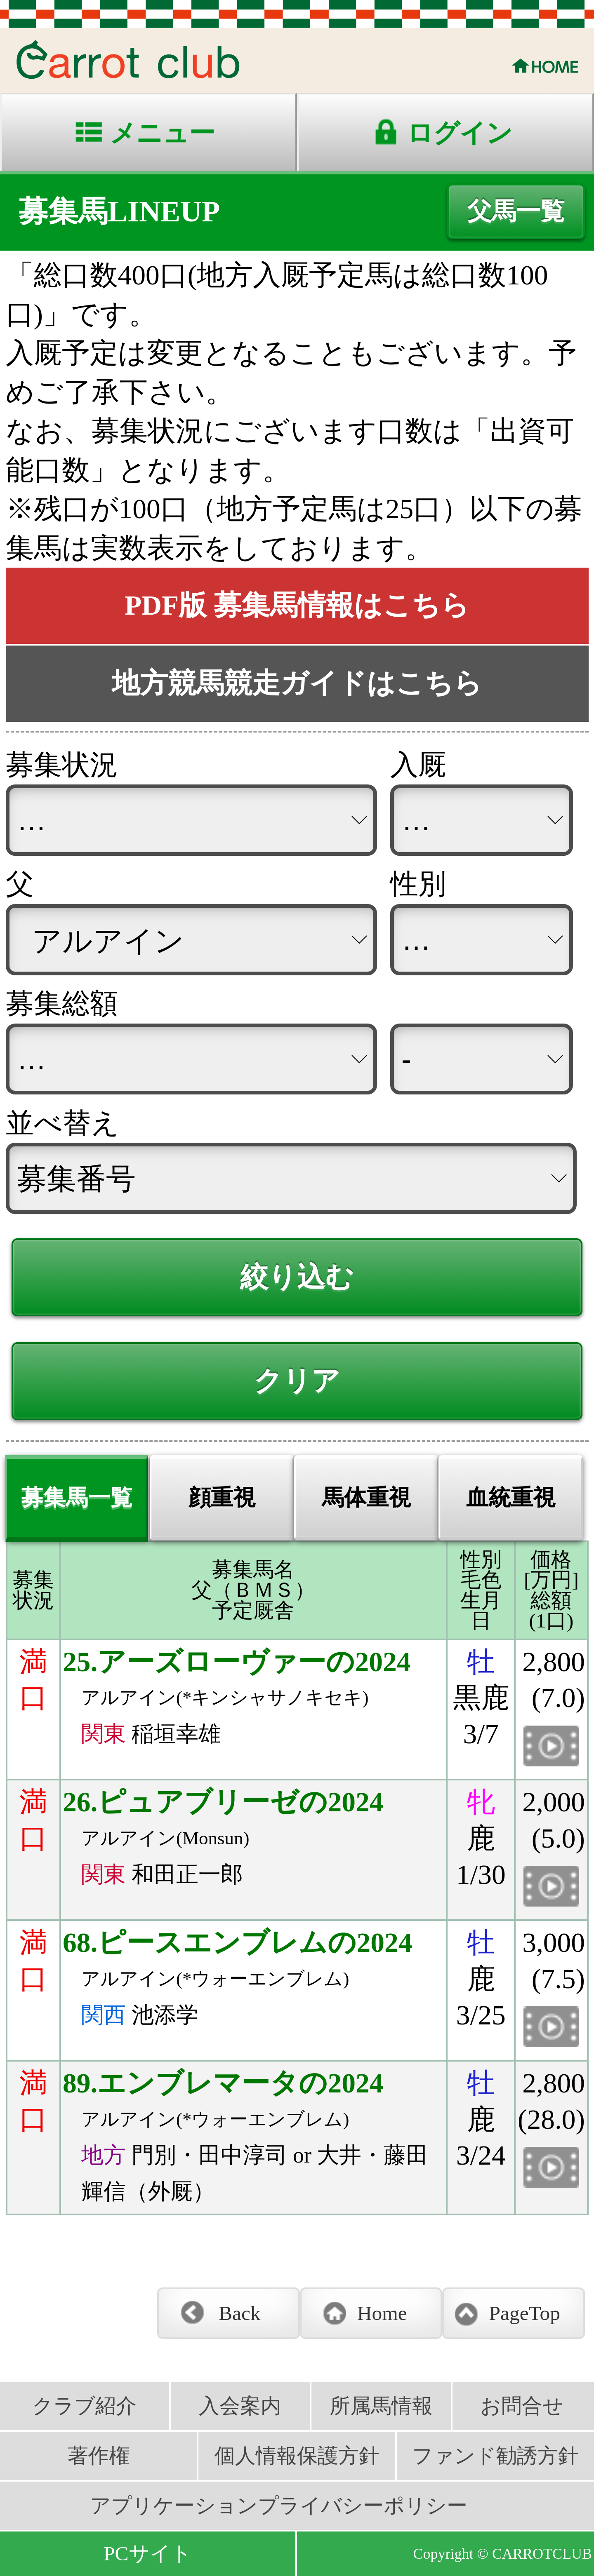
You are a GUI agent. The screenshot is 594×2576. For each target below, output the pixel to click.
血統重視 (510, 1497)
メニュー (162, 133)
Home (382, 2313)
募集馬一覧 (76, 1497)
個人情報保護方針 (297, 2455)
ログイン (459, 133)
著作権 (99, 2455)
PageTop (524, 2313)
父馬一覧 (516, 211)
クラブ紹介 (84, 2406)
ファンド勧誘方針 (495, 2455)
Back (240, 2313)
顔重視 (222, 1497)
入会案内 (240, 2406)
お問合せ (521, 2406)
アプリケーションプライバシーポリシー (278, 2505)
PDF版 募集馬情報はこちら (297, 605)
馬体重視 (366, 1497)
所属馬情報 (381, 2406)
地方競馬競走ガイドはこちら (297, 683)
